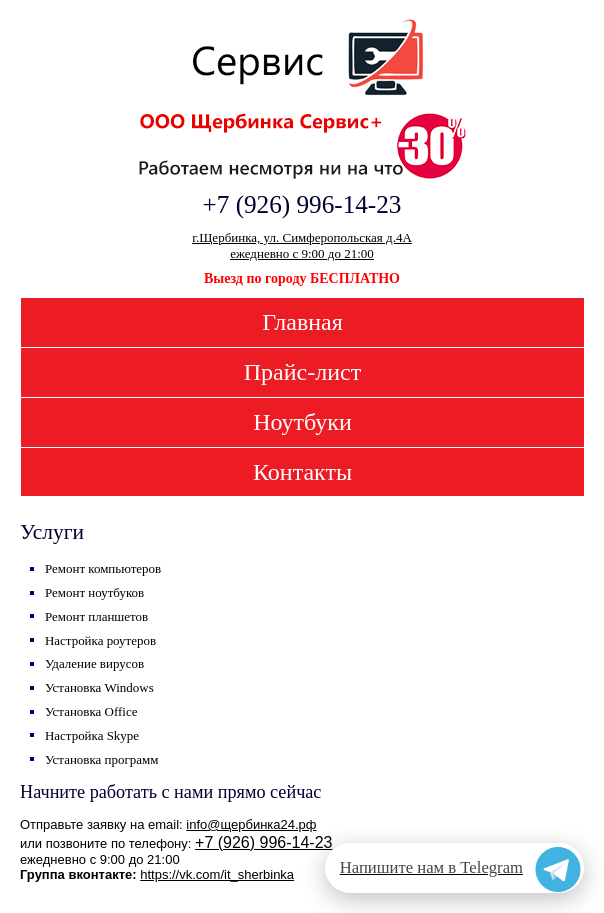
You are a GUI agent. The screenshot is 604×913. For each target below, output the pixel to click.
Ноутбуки (302, 422)
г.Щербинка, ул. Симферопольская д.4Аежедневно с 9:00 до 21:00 (302, 245)
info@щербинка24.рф (251, 824)
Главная (302, 322)
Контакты (302, 472)
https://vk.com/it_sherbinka (217, 874)
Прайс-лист (302, 372)
